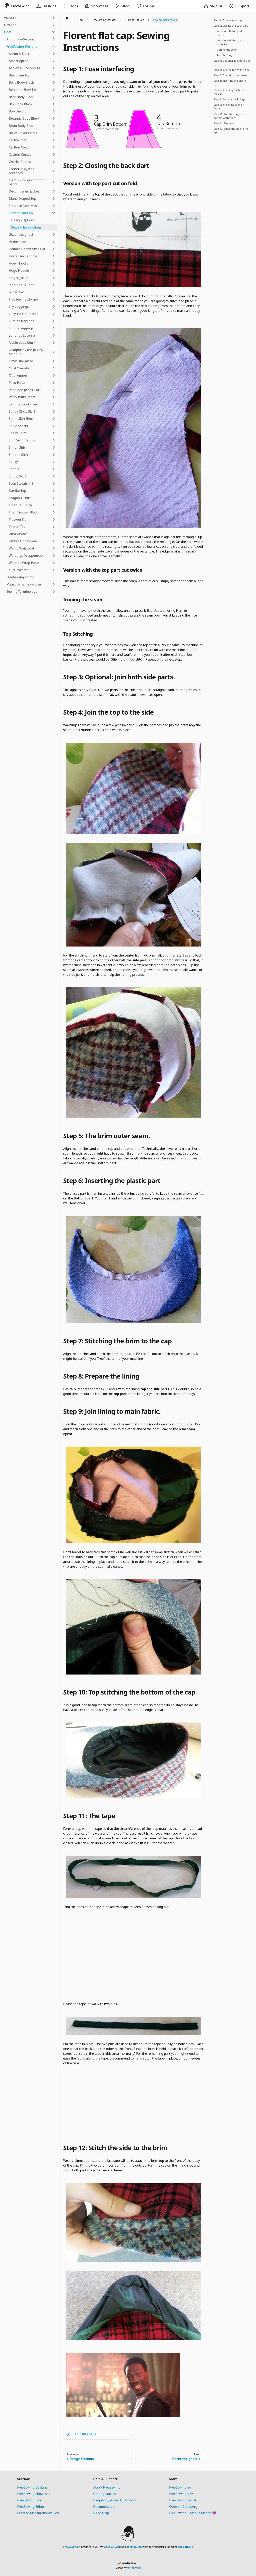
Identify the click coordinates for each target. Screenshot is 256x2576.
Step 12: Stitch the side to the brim (231, 130)
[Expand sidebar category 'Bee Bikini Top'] (53, 75)
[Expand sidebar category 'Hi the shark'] (53, 242)
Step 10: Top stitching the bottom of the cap (229, 116)
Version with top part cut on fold (231, 33)
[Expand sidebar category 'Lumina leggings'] (53, 321)
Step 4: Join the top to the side (232, 70)
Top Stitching (224, 55)
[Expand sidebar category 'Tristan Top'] (53, 526)
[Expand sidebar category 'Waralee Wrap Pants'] (53, 563)
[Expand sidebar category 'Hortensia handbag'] (53, 256)
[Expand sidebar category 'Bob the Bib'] (53, 111)
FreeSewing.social (182, 2500)
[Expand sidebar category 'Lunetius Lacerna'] (53, 335)
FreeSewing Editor (30, 2506)
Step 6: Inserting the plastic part (230, 82)
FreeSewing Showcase (33, 2494)
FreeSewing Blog (29, 2500)
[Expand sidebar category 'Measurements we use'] (53, 584)
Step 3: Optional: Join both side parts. (232, 62)
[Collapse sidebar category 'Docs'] (53, 32)
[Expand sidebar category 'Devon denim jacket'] (53, 191)
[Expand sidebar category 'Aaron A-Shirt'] (53, 53)
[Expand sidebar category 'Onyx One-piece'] (53, 361)
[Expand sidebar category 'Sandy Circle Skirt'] (53, 411)
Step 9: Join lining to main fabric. (229, 106)
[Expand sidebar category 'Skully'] (53, 462)
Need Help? (101, 2513)
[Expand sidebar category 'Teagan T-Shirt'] (53, 498)
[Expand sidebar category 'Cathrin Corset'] (53, 154)
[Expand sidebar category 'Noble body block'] (53, 342)
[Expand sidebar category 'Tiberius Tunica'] (53, 505)
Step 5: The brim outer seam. (231, 75)
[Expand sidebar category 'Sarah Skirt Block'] (53, 418)
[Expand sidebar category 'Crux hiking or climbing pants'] (53, 182)
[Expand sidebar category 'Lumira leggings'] (53, 328)
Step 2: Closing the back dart (231, 25)
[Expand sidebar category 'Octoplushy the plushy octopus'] (53, 352)
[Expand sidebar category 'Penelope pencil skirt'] (53, 390)
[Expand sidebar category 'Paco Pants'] (53, 382)
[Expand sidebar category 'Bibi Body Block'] (53, 104)
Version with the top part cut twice (232, 42)
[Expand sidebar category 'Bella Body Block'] (53, 82)
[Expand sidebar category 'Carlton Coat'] (53, 147)
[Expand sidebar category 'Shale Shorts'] (53, 426)
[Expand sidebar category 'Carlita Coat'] (53, 140)
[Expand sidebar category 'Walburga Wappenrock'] (53, 555)
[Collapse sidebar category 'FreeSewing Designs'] (53, 46)
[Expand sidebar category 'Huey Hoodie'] (53, 263)
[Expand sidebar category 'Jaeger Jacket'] (53, 278)
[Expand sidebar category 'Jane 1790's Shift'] (53, 285)
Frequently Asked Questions (114, 2500)
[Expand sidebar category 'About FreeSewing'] (53, 39)
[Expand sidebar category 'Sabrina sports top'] (53, 404)
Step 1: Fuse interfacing (228, 20)
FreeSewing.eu (180, 2487)
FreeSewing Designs (32, 2487)
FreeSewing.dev (181, 2494)
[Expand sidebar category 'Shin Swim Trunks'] (53, 440)
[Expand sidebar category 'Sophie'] (53, 469)
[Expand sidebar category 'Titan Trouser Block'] (53, 512)
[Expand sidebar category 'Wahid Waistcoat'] (53, 548)
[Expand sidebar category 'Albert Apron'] (53, 61)
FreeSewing (70, 2547)
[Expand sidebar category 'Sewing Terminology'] (53, 591)
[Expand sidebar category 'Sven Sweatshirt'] (53, 483)
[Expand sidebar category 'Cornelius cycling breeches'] (53, 171)
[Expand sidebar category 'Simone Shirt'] (53, 454)
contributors (135, 2547)
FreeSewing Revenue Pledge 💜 (192, 2513)
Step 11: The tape (224, 123)
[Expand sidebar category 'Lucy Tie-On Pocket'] (53, 314)
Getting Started (104, 2494)
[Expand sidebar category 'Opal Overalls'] (53, 368)
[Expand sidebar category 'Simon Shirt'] (53, 447)
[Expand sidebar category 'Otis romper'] (53, 375)
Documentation (105, 2506)
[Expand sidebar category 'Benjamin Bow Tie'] (53, 89)
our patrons (185, 2547)
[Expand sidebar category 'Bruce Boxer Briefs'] (53, 133)
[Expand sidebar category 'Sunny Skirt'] (53, 476)
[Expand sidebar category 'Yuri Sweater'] (53, 570)
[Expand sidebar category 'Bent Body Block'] (53, 97)
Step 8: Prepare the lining (229, 99)
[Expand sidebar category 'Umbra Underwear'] (53, 541)
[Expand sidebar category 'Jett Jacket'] (53, 292)
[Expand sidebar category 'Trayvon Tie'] (53, 519)
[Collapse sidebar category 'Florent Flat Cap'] (53, 213)
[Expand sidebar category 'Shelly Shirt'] (53, 433)
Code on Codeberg (183, 2506)
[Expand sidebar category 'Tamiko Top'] (53, 490)
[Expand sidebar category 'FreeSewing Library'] (53, 299)
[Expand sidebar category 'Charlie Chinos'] (53, 161)
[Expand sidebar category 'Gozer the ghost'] (53, 234)
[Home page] (67, 18)
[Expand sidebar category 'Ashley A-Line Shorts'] (53, 68)
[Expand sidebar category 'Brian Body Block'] (53, 125)
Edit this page (81, 2434)
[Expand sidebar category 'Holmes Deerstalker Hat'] (53, 249)
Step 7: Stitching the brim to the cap (230, 92)
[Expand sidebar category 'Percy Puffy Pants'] (53, 397)
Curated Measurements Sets (38, 2513)
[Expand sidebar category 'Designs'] (53, 25)
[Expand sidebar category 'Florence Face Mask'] (53, 206)
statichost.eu (134, 2568)
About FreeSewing (106, 2487)
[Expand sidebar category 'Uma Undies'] (53, 534)
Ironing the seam (227, 49)
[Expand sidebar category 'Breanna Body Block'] (53, 118)
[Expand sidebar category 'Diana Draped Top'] (53, 198)
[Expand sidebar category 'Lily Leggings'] (53, 306)
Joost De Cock (112, 2547)
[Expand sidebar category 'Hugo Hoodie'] (53, 270)
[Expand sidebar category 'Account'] (53, 17)
